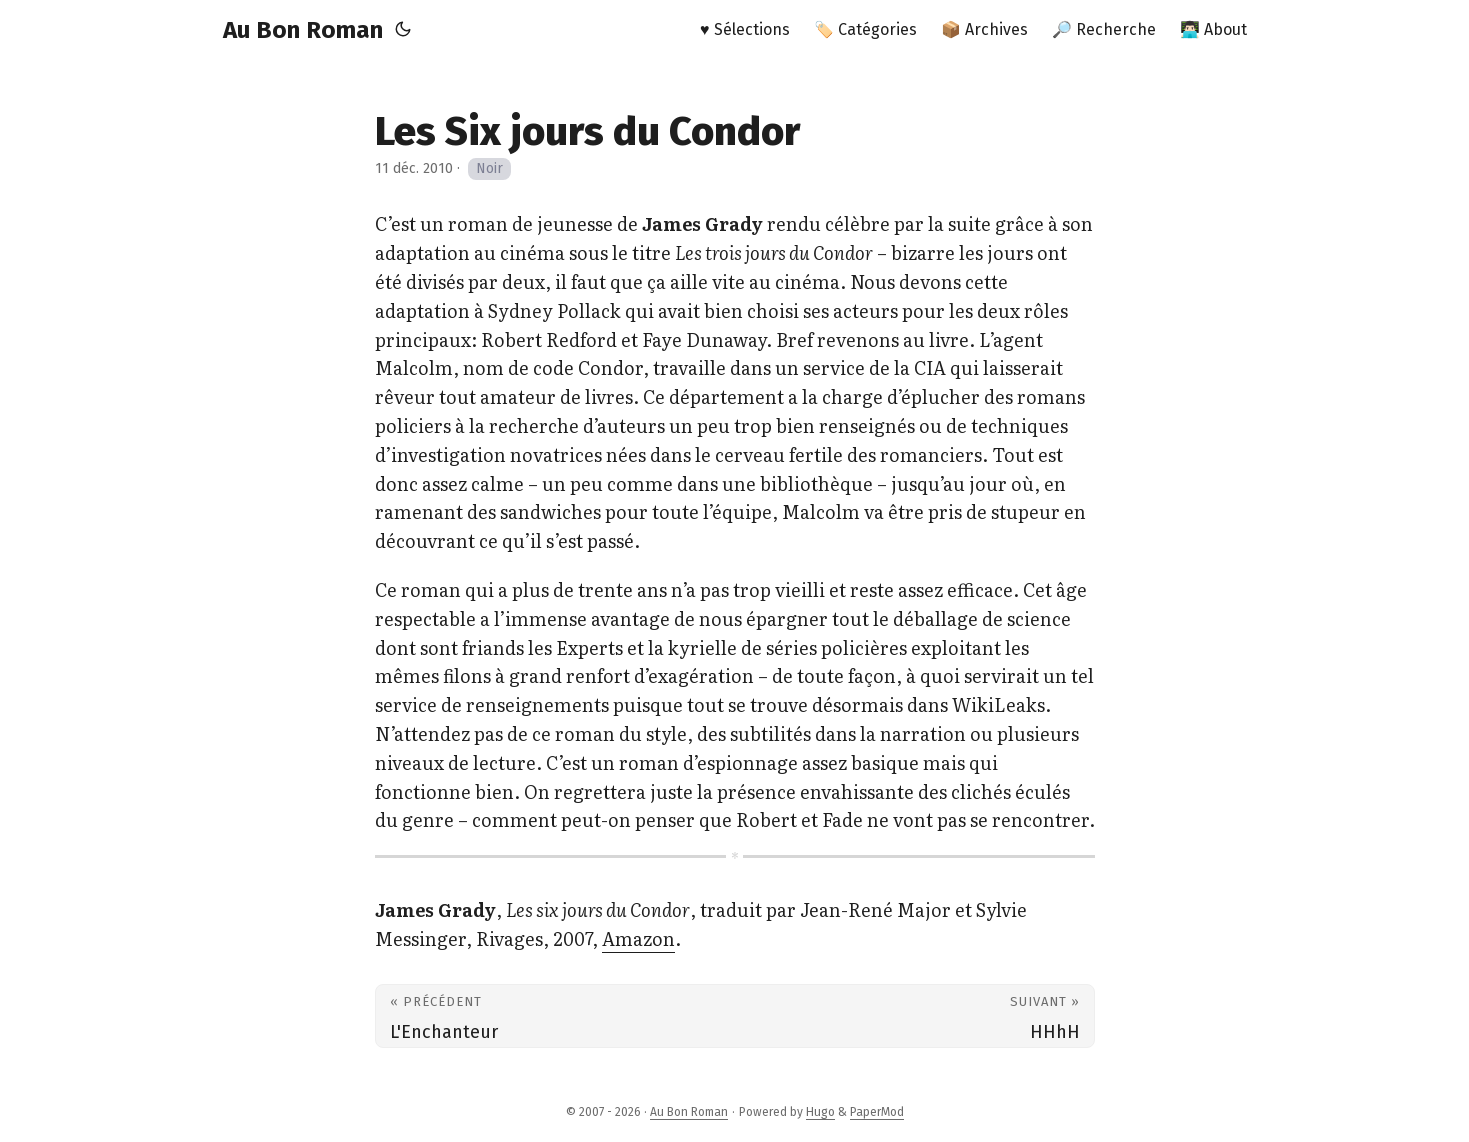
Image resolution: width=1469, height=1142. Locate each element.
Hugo (820, 1112)
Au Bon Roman (303, 30)
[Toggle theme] (403, 30)
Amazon (638, 938)
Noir (489, 168)
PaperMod (877, 1112)
